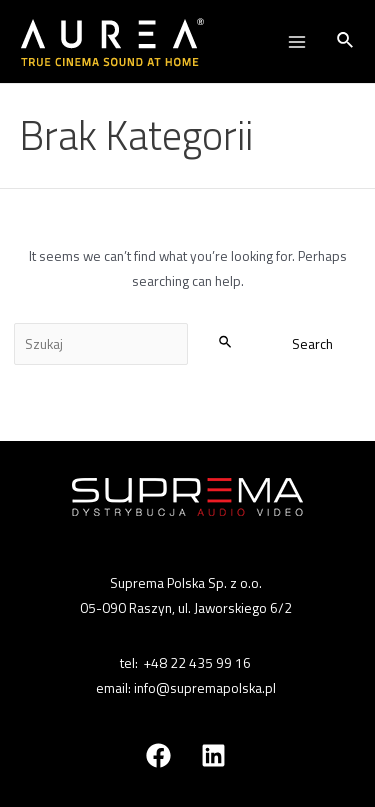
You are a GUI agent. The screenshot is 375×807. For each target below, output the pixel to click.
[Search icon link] (346, 42)
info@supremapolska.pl (205, 688)
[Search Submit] (226, 341)
